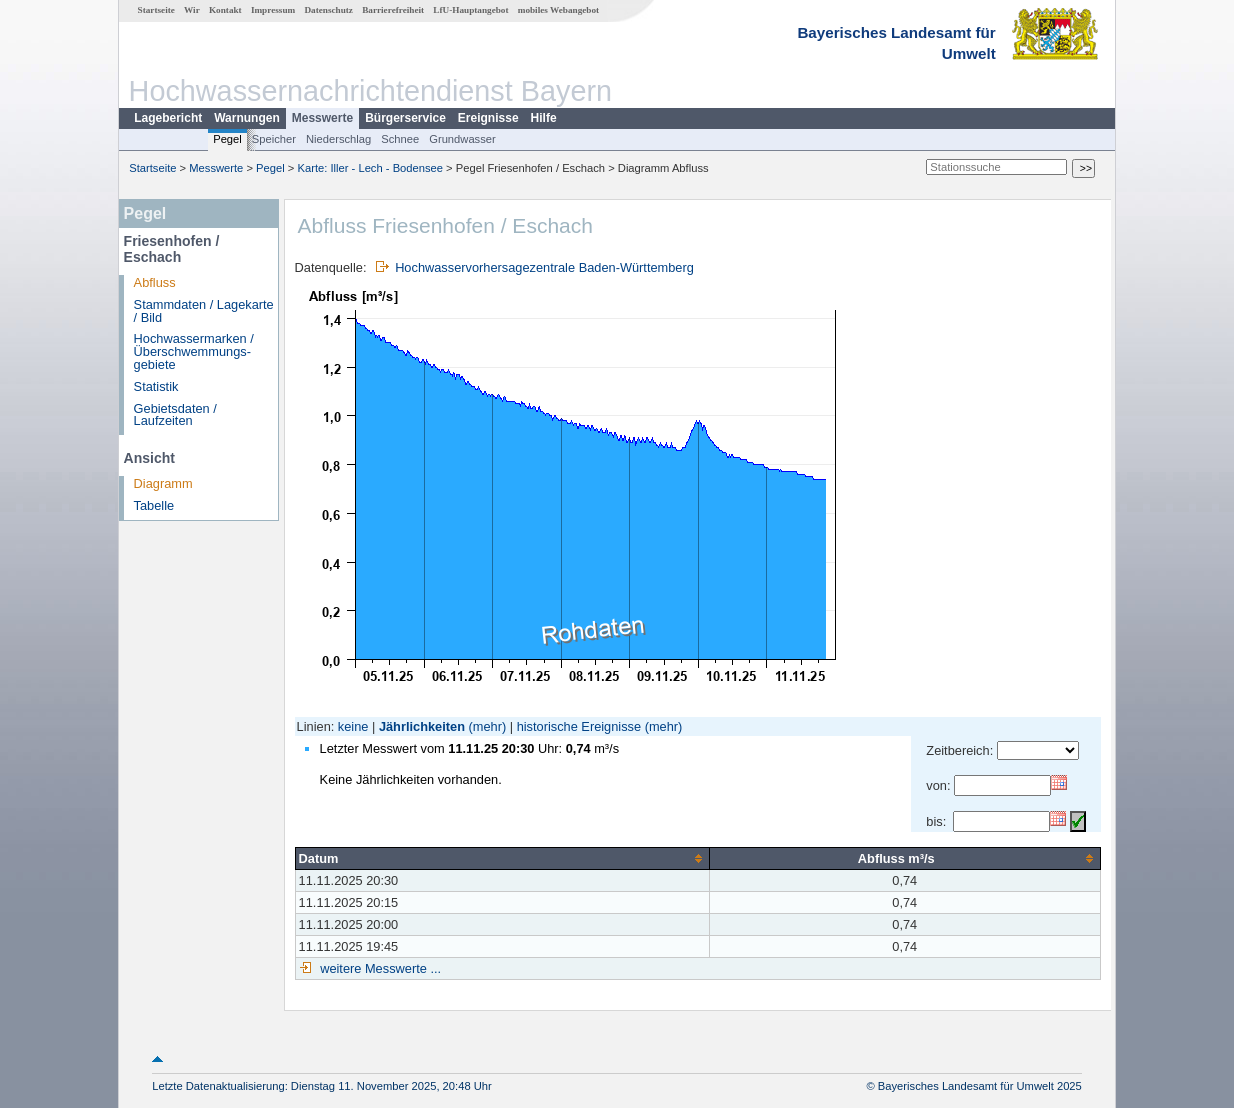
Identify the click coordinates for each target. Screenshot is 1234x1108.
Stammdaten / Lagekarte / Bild (204, 311)
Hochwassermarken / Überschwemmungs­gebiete (194, 351)
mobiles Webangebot (558, 10)
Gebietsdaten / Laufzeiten (175, 415)
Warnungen (247, 118)
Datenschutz (328, 10)
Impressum (273, 10)
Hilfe (544, 118)
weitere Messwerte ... (379, 968)
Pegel (227, 139)
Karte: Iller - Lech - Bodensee (371, 168)
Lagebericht (168, 118)
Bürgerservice (405, 118)
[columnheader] (502, 858)
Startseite (156, 10)
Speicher (274, 139)
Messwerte (322, 118)
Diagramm (163, 483)
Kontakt (225, 10)
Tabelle (154, 505)
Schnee (400, 139)
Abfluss (155, 282)
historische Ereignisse (579, 726)
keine (353, 726)
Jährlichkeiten (422, 726)
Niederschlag (338, 139)
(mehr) (488, 726)
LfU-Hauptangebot (470, 10)
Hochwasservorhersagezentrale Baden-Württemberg (544, 267)
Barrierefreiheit (393, 10)
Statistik (156, 386)
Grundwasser (462, 139)
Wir (192, 10)
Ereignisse (488, 118)
